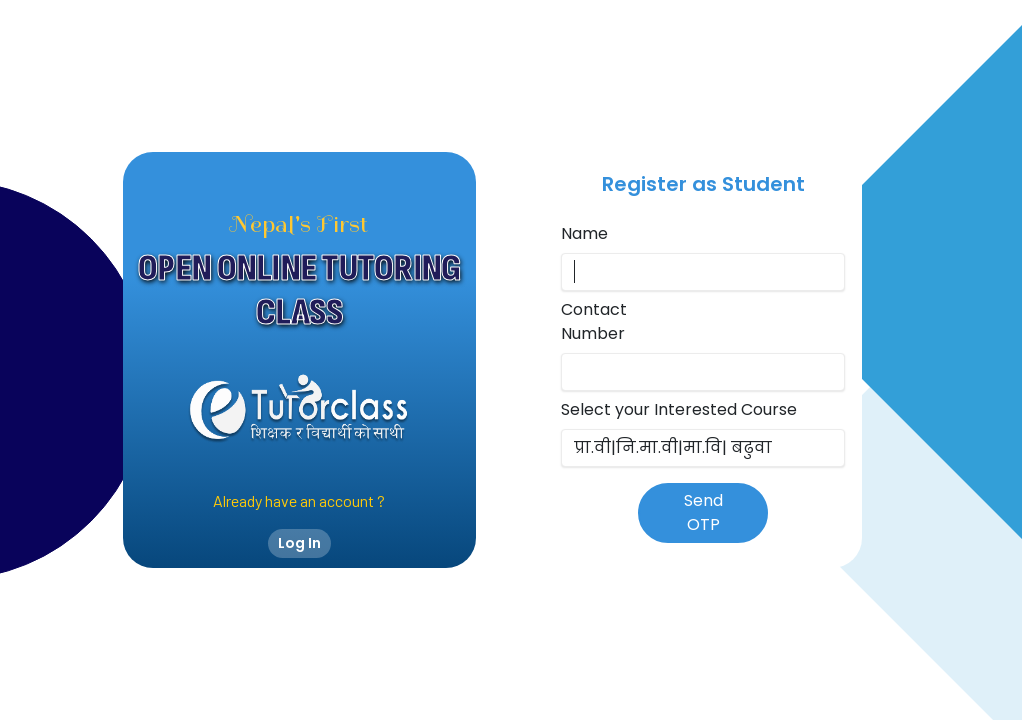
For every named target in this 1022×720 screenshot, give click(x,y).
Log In (299, 543)
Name (584, 233)
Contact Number (594, 321)
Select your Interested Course (679, 409)
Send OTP (703, 512)
